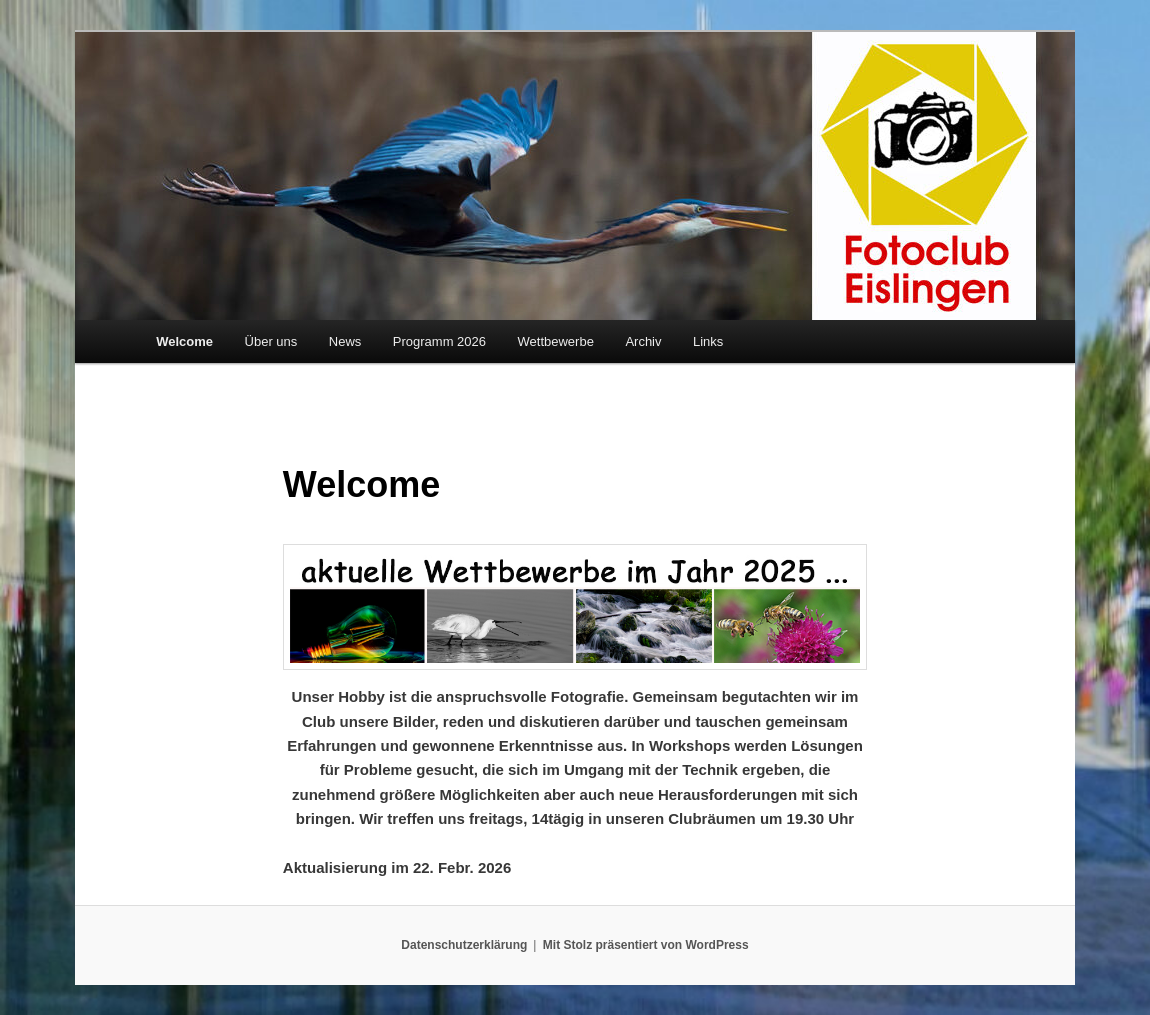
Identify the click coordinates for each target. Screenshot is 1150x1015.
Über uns (271, 341)
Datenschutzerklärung (464, 945)
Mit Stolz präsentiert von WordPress (646, 945)
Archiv (643, 341)
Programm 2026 (439, 341)
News (345, 341)
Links (708, 341)
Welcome (184, 341)
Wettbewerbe (556, 341)
